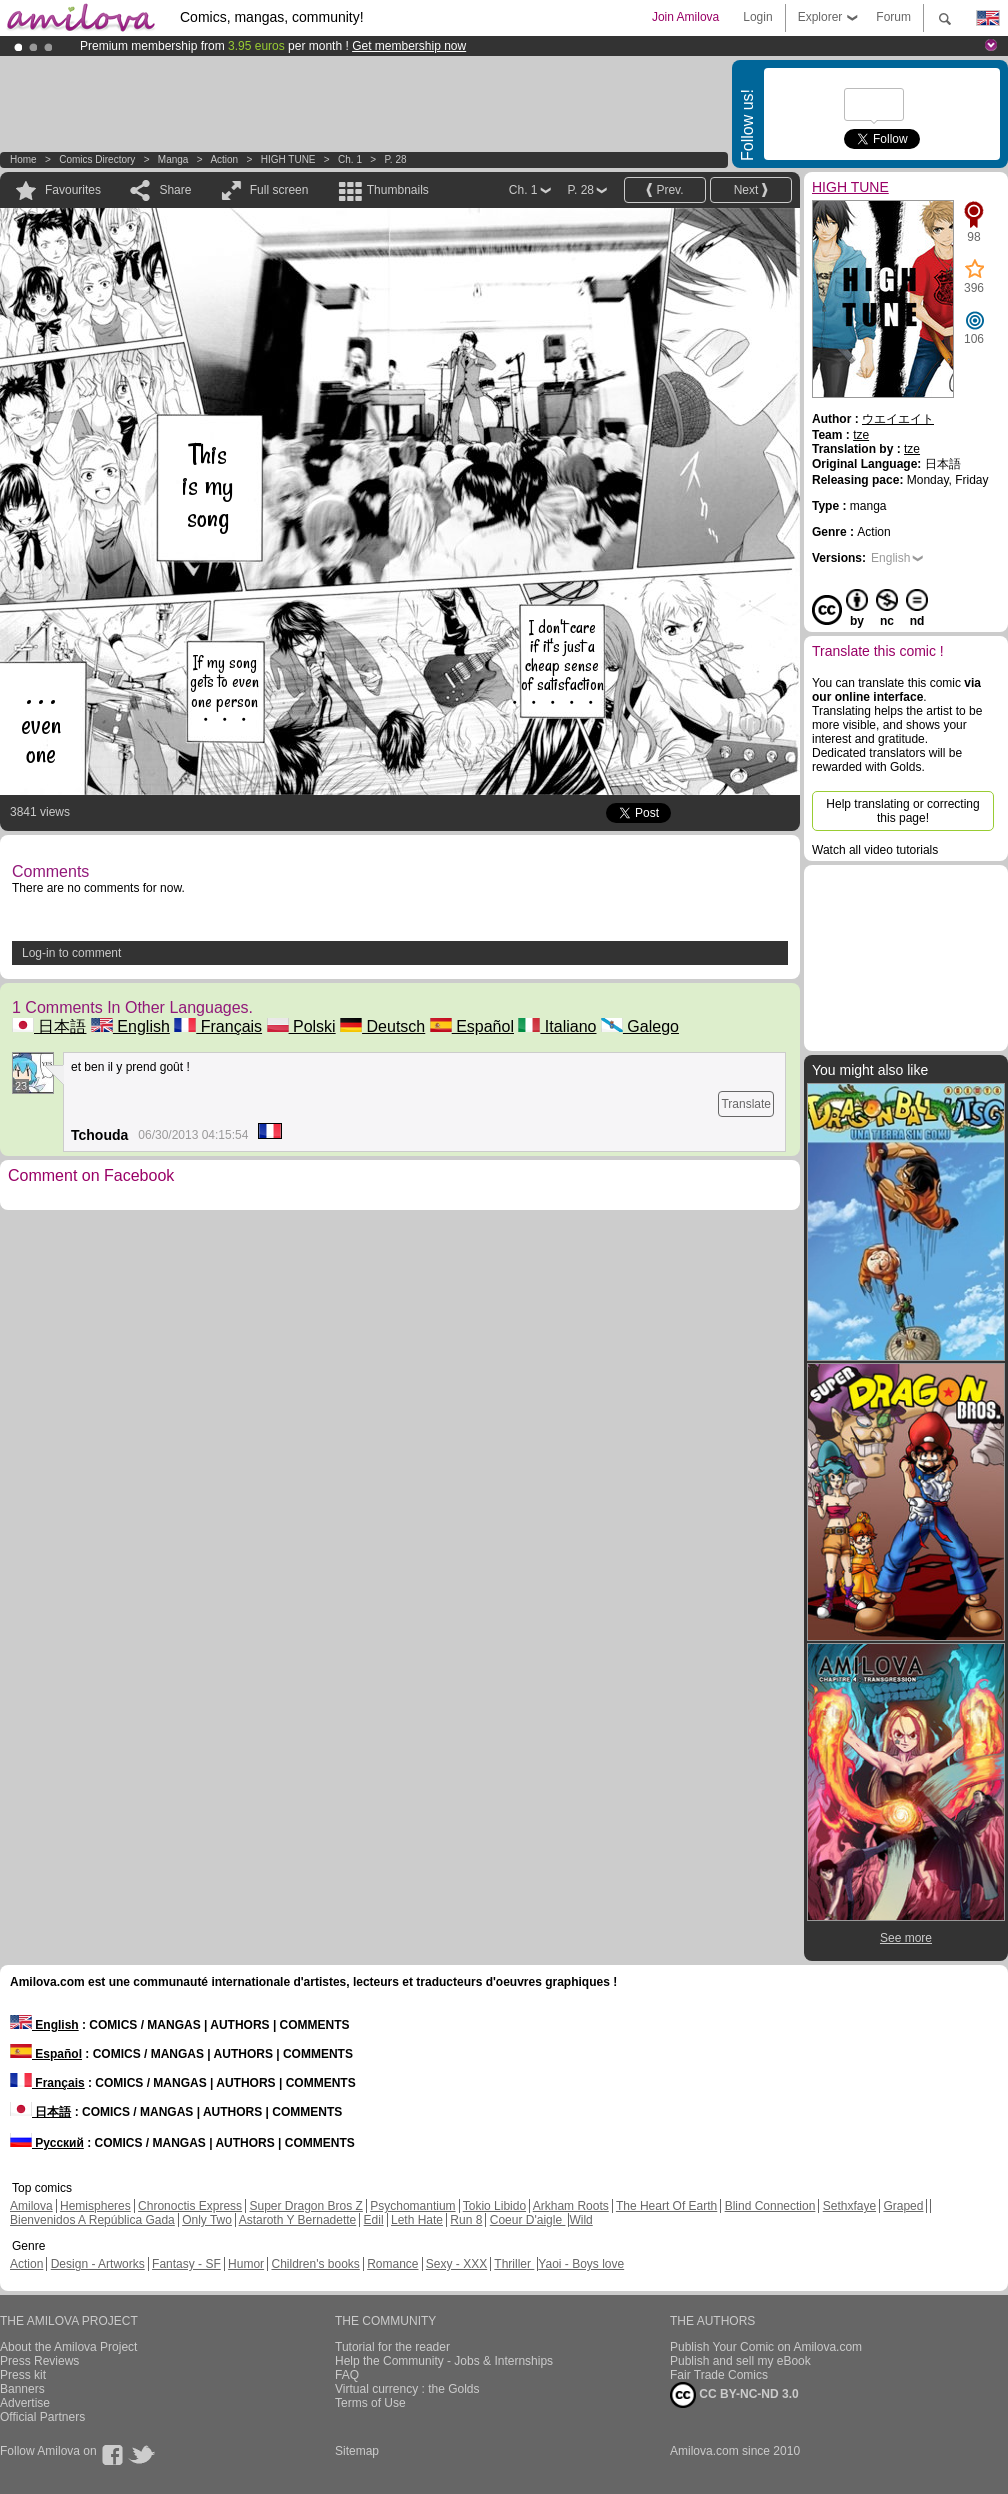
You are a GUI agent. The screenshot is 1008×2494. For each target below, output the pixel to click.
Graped (903, 2206)
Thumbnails (398, 190)
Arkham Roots (571, 2206)
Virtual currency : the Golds (407, 2389)
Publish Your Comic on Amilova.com (766, 2347)
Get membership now (409, 46)
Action (224, 159)
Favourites (73, 190)
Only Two (207, 2220)
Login (757, 17)
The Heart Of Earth (666, 2206)
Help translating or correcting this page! (902, 811)
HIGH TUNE (288, 159)
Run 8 (466, 2220)
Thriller (514, 2264)
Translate (746, 1104)
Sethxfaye (849, 2206)
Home (23, 159)
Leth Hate (417, 2220)
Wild (580, 2220)
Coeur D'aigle (528, 2220)
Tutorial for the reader (392, 2347)
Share (175, 190)
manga (173, 159)
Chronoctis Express (190, 2206)
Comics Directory (97, 159)
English (130, 1026)
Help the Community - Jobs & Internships (444, 2361)
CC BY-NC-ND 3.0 (734, 2395)
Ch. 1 (350, 159)
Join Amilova (685, 17)
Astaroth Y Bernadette (298, 2220)
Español (472, 1026)
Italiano (557, 1026)
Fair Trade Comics (719, 2375)
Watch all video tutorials (875, 850)
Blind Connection (770, 2206)
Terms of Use (370, 2403)
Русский (47, 2143)
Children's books (315, 2264)
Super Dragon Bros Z (305, 2206)
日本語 (49, 1026)
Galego (640, 1026)
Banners (22, 2389)
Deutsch (382, 1026)
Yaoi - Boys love (581, 2264)
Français (218, 1026)
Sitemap (357, 2451)
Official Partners (42, 2417)
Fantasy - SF (186, 2264)
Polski (301, 1026)
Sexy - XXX (456, 2264)
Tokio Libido (494, 2206)
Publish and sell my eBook (740, 2361)
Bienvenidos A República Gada (92, 2220)
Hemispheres (95, 2206)
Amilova (31, 2206)
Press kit (23, 2375)
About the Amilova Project (68, 2347)
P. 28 (395, 159)
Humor (246, 2264)
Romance (392, 2264)
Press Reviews (39, 2361)
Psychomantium (412, 2206)
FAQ (347, 2375)
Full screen (279, 190)
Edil (374, 2220)
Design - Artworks (98, 2264)
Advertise (25, 2403)
